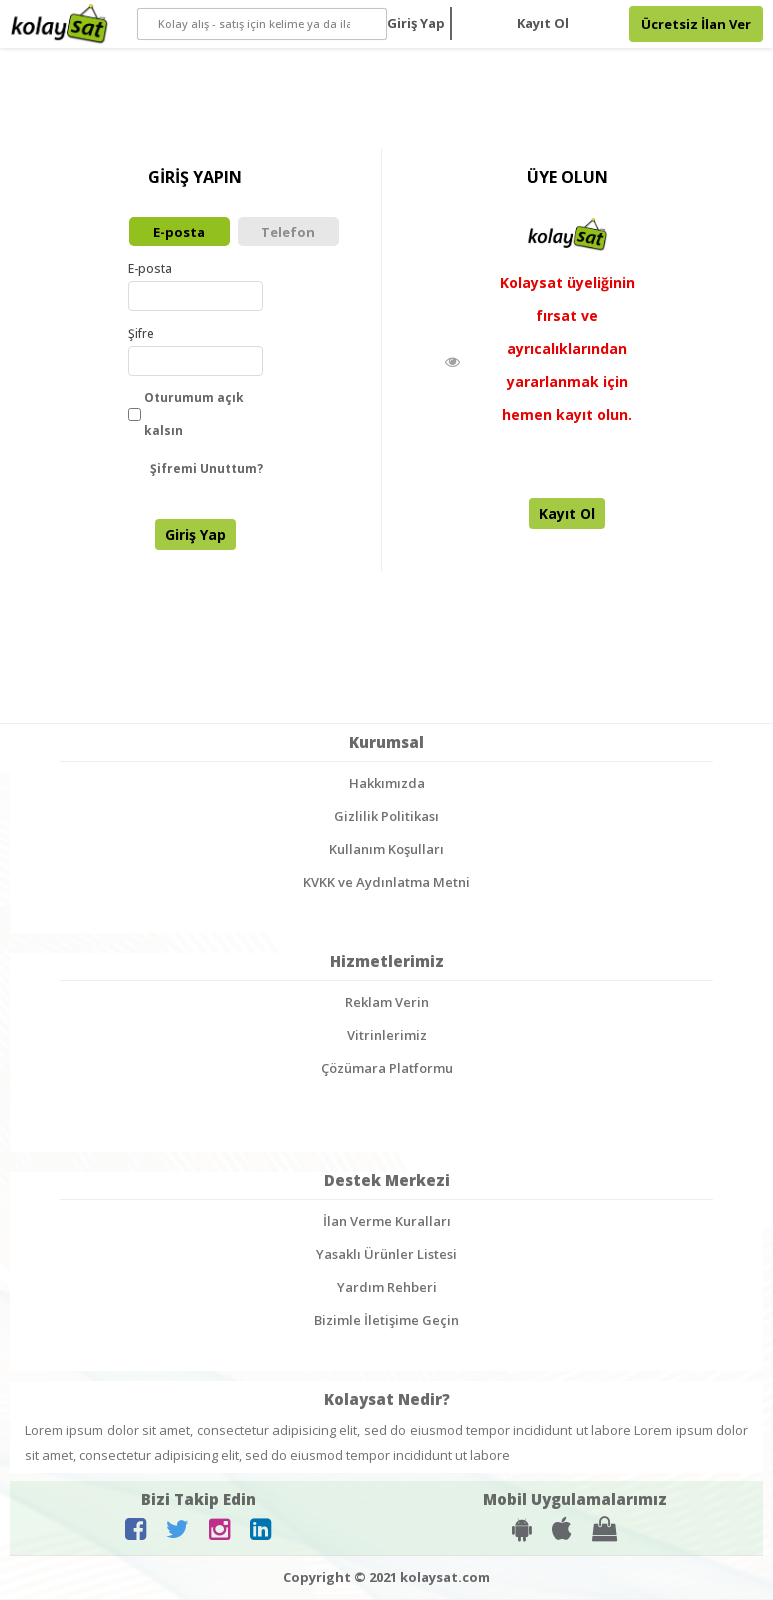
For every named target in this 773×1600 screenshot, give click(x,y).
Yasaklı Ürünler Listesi (386, 1256)
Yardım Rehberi (387, 1289)
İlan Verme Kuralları (387, 1223)
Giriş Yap (416, 23)
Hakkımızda (387, 785)
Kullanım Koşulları (386, 851)
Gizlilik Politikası (386, 818)
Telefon (288, 232)
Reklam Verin (387, 1004)
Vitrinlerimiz (387, 1037)
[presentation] (297, 526)
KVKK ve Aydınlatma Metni (386, 884)
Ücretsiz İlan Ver (696, 24)
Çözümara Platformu (387, 1070)
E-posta (179, 232)
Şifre (141, 335)
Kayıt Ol (543, 23)
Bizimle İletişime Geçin (386, 1322)
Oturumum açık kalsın (186, 416)
